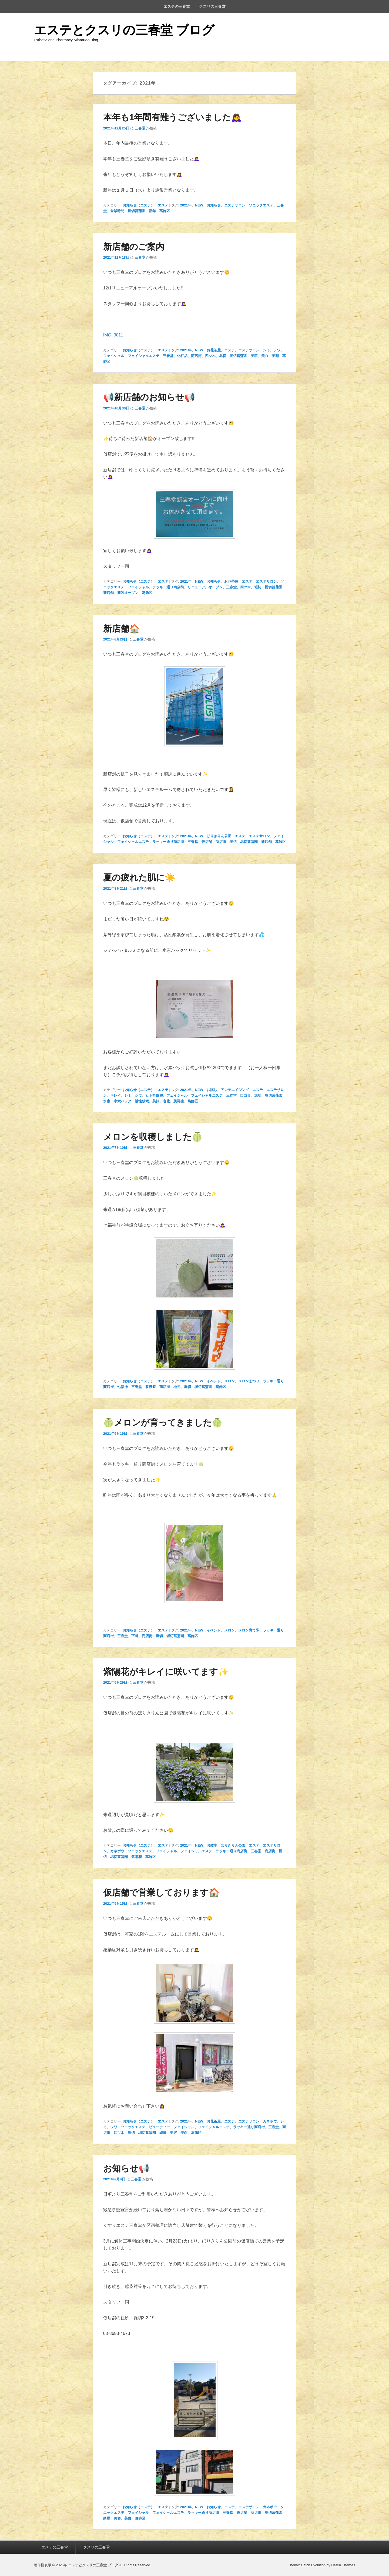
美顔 (275, 356)
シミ (266, 350)
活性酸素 (142, 1101)
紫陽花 (136, 1857)
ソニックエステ (261, 205)
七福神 (122, 1387)
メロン (229, 1381)
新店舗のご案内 (133, 247)
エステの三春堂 (176, 6)
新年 (152, 211)
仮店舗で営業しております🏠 (161, 1892)
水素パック (122, 1101)
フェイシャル (113, 356)
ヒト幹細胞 (154, 1095)
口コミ (245, 1095)
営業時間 (117, 211)
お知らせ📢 (126, 2168)
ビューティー (159, 2127)
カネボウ (117, 1851)
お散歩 (212, 1845)
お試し (212, 1090)
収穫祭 (150, 1387)
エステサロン (234, 205)
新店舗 (108, 593)
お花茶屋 (214, 350)
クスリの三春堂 (212, 6)
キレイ (115, 1095)
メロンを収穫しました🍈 (153, 1137)
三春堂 (140, 128)
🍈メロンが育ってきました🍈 (163, 1422)
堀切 (222, 356)
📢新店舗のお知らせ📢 (149, 397)
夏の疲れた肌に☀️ (139, 877)
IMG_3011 (113, 335)
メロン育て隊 (248, 1630)
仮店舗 (207, 842)
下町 (134, 1636)
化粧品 (182, 356)
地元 (176, 1387)
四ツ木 (210, 356)
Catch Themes (343, 2565)
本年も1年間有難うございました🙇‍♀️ (172, 117)
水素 (106, 1101)
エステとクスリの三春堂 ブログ (124, 30)
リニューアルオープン (205, 587)
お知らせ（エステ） (138, 205)
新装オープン (127, 593)
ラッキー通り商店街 (168, 587)
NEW (199, 205)
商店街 (196, 356)
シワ (276, 350)
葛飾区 (164, 211)
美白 (264, 356)
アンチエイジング (235, 1090)
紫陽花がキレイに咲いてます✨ (166, 1672)
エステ (163, 205)
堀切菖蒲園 (136, 211)
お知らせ (214, 205)
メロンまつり (248, 1381)
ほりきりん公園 (219, 836)
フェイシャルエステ (143, 356)
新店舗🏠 (121, 628)
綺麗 (162, 2133)
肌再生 (178, 1101)
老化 (166, 1101)
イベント (214, 1381)
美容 (254, 356)
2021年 (186, 205)
